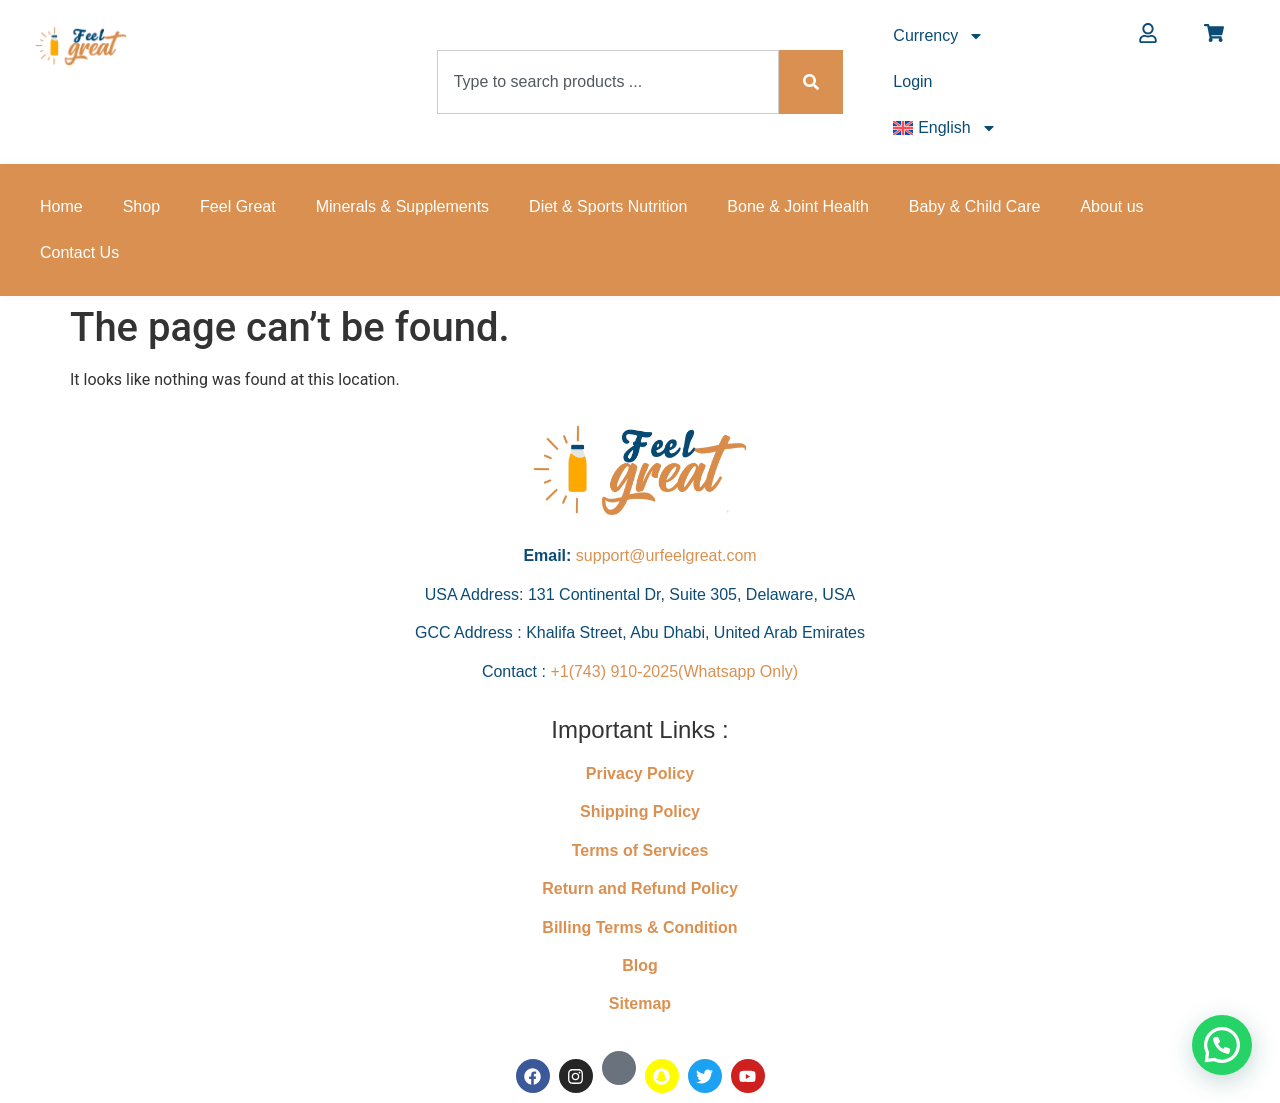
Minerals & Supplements (402, 206)
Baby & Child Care (975, 206)
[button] (1222, 1045)
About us (1111, 206)
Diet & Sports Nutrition (608, 206)
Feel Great (238, 206)
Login (912, 81)
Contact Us (79, 252)
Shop (141, 206)
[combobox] (608, 82)
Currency (938, 36)
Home (61, 206)
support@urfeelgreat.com (666, 555)
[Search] (811, 82)
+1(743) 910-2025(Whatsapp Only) (674, 671)
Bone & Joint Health (797, 206)
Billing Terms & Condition (639, 927)
